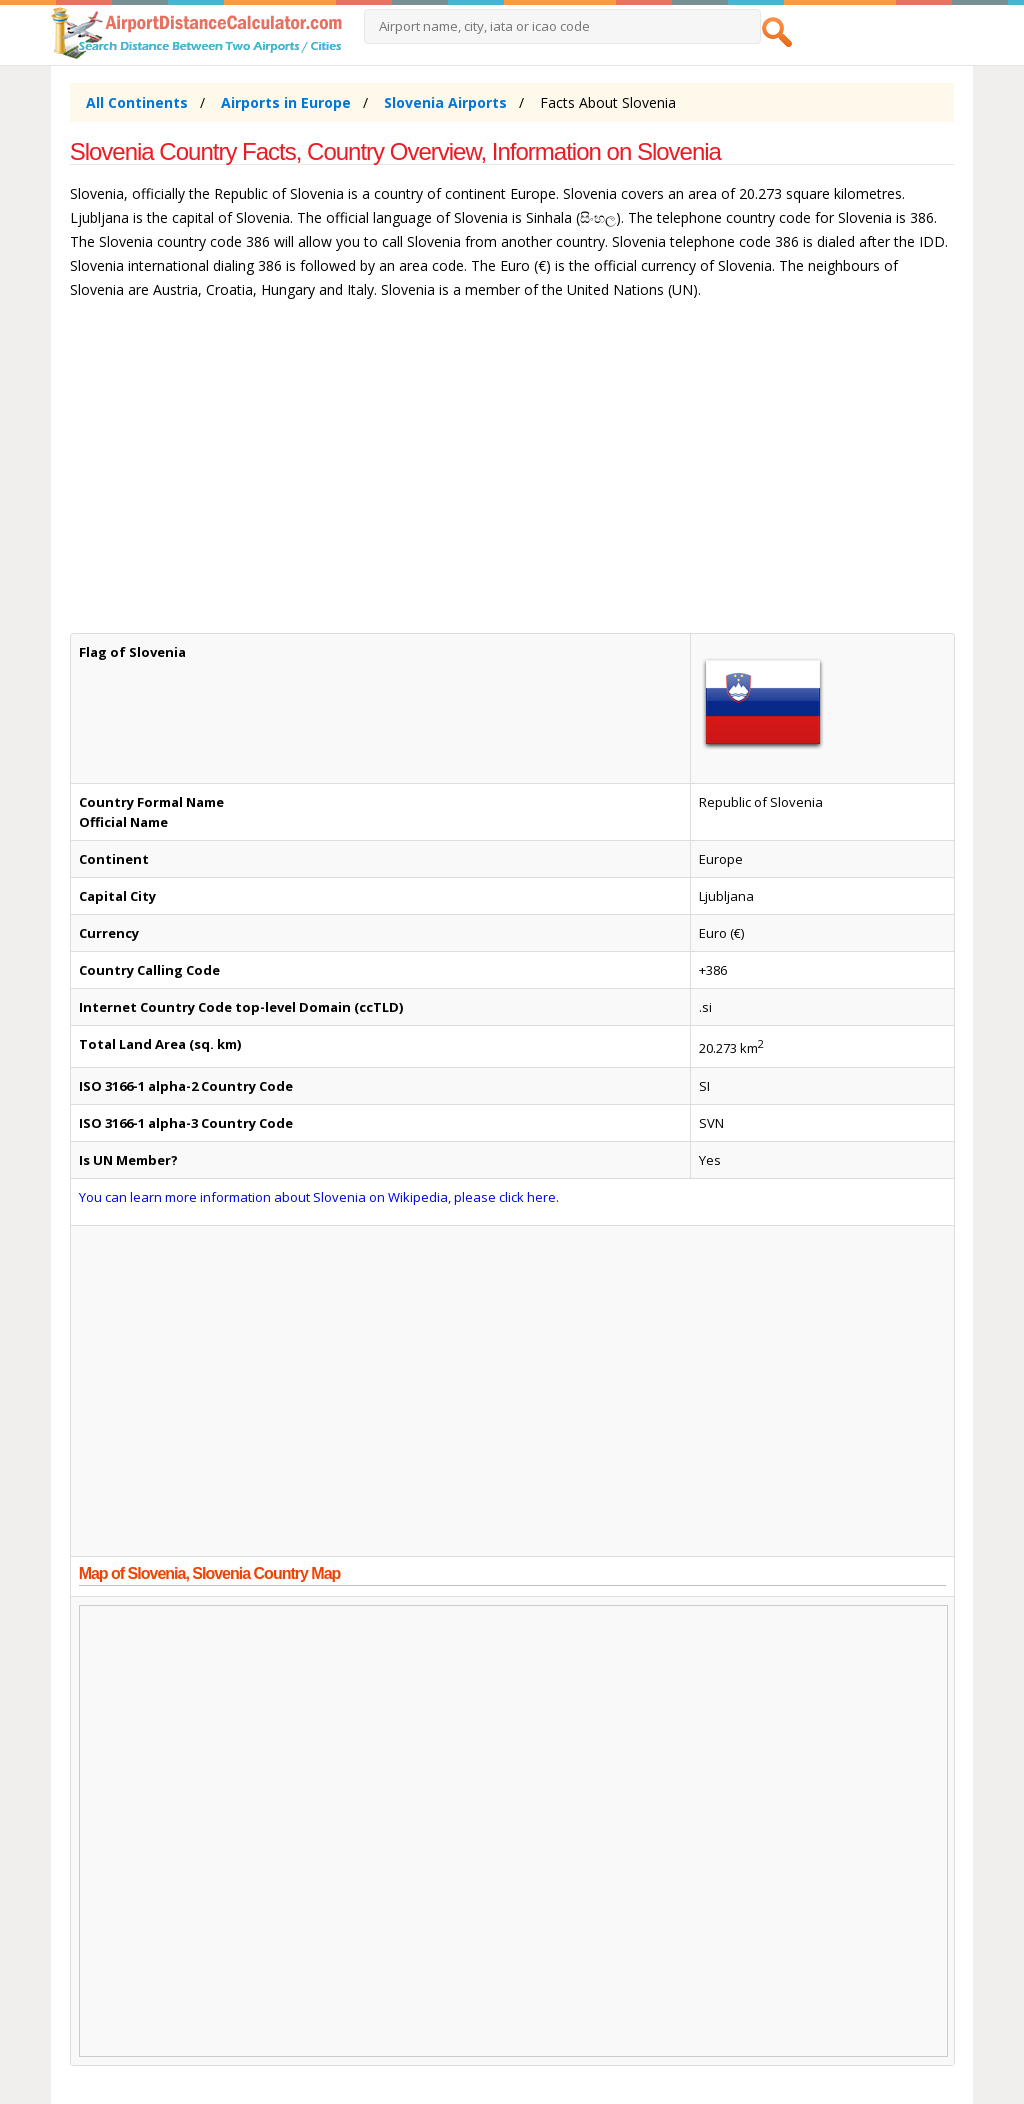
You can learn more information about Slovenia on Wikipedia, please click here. (319, 1197)
